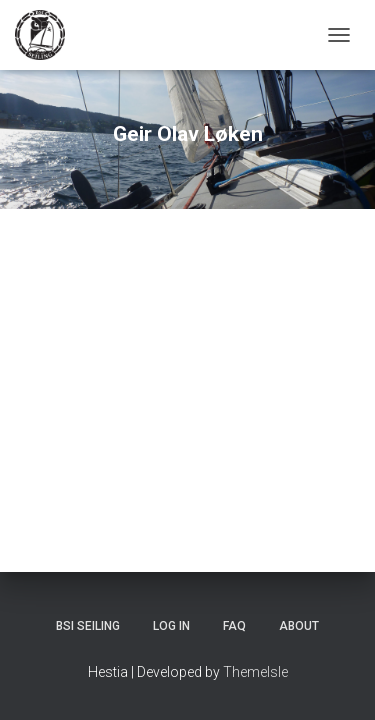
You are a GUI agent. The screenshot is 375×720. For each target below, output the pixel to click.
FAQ (234, 626)
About (299, 626)
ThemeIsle (255, 672)
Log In (171, 626)
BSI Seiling (88, 626)
